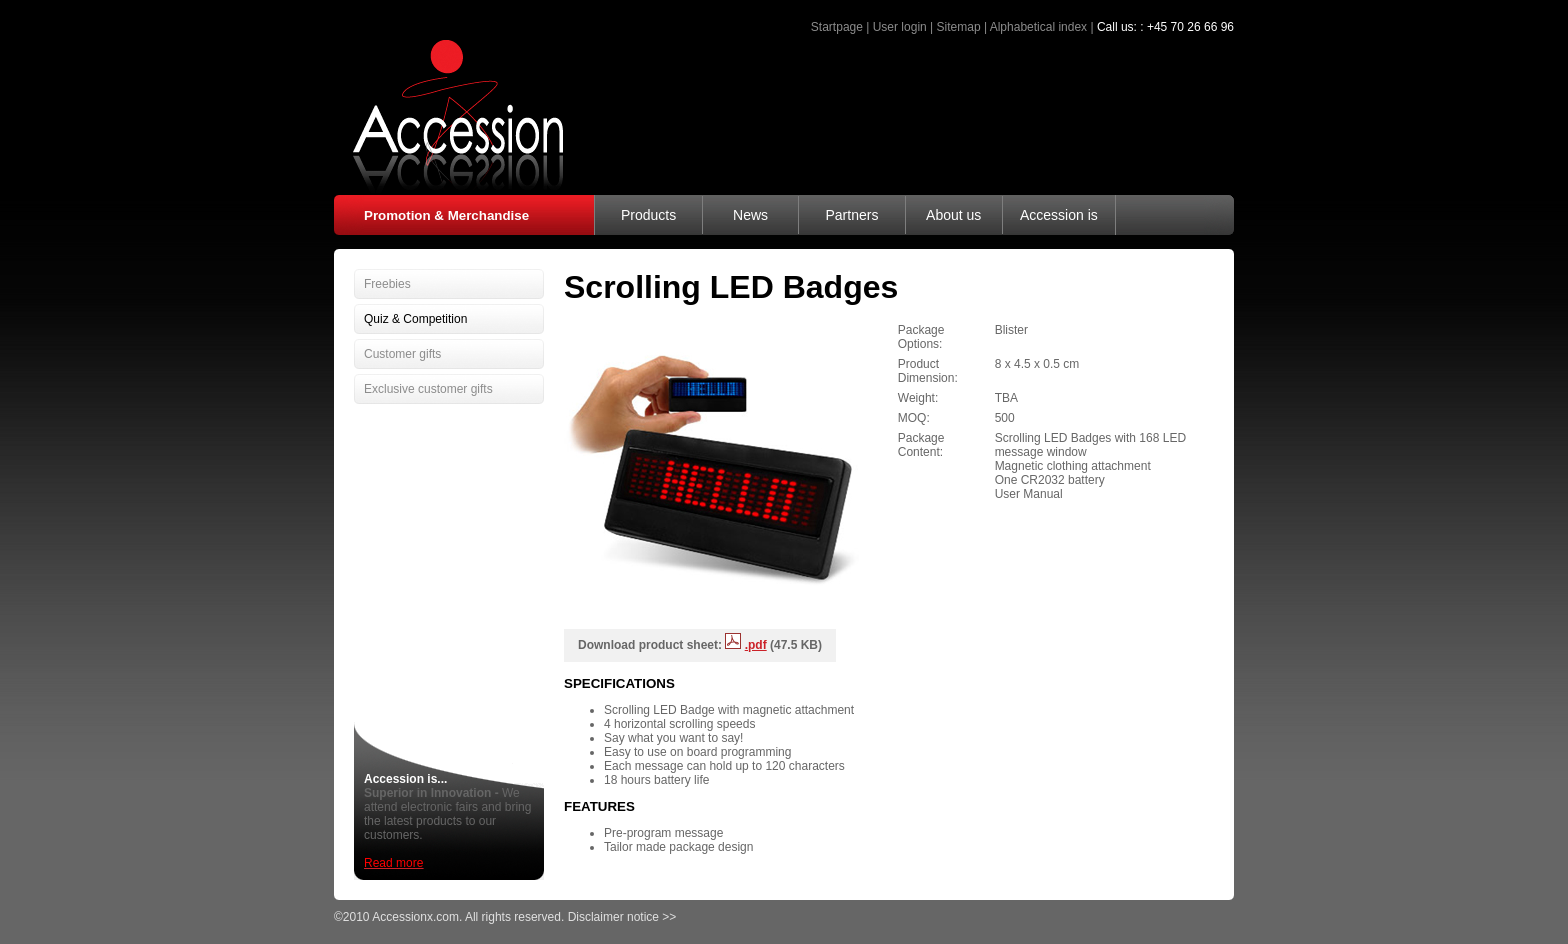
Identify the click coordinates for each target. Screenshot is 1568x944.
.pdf (756, 645)
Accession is (1059, 215)
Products (648, 215)
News (750, 215)
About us (953, 215)
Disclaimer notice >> (622, 917)
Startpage (837, 27)
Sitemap (959, 27)
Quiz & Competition (415, 319)
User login (900, 27)
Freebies (387, 284)
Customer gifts (402, 354)
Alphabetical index (1038, 27)
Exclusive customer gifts (428, 389)
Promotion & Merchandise (446, 215)
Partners (851, 215)
